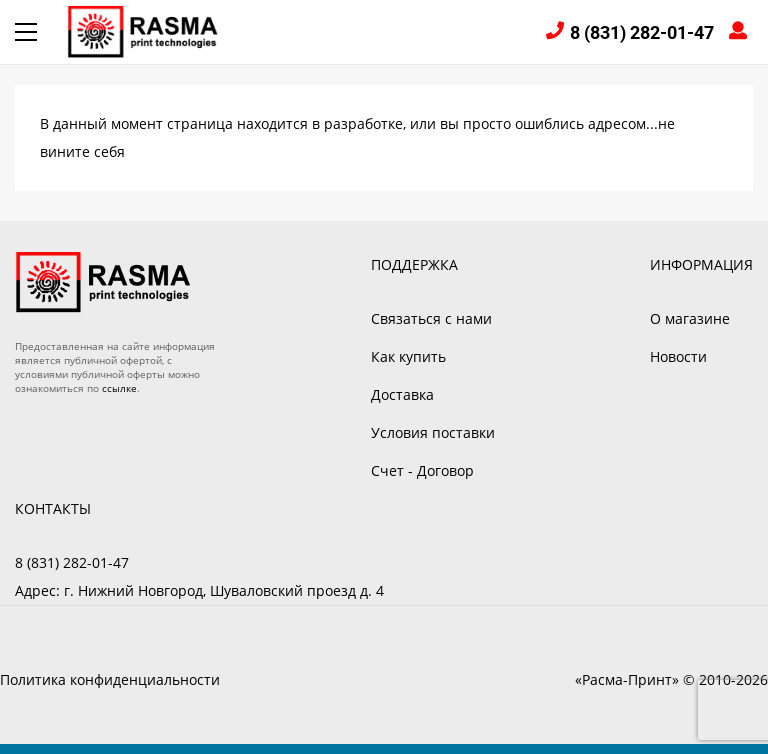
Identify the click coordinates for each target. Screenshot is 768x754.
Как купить (408, 356)
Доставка (402, 394)
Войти (741, 32)
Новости (678, 356)
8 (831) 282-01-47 (642, 32)
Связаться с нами (431, 318)
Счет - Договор (422, 470)
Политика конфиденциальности (110, 679)
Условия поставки (433, 432)
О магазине (690, 318)
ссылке (119, 388)
